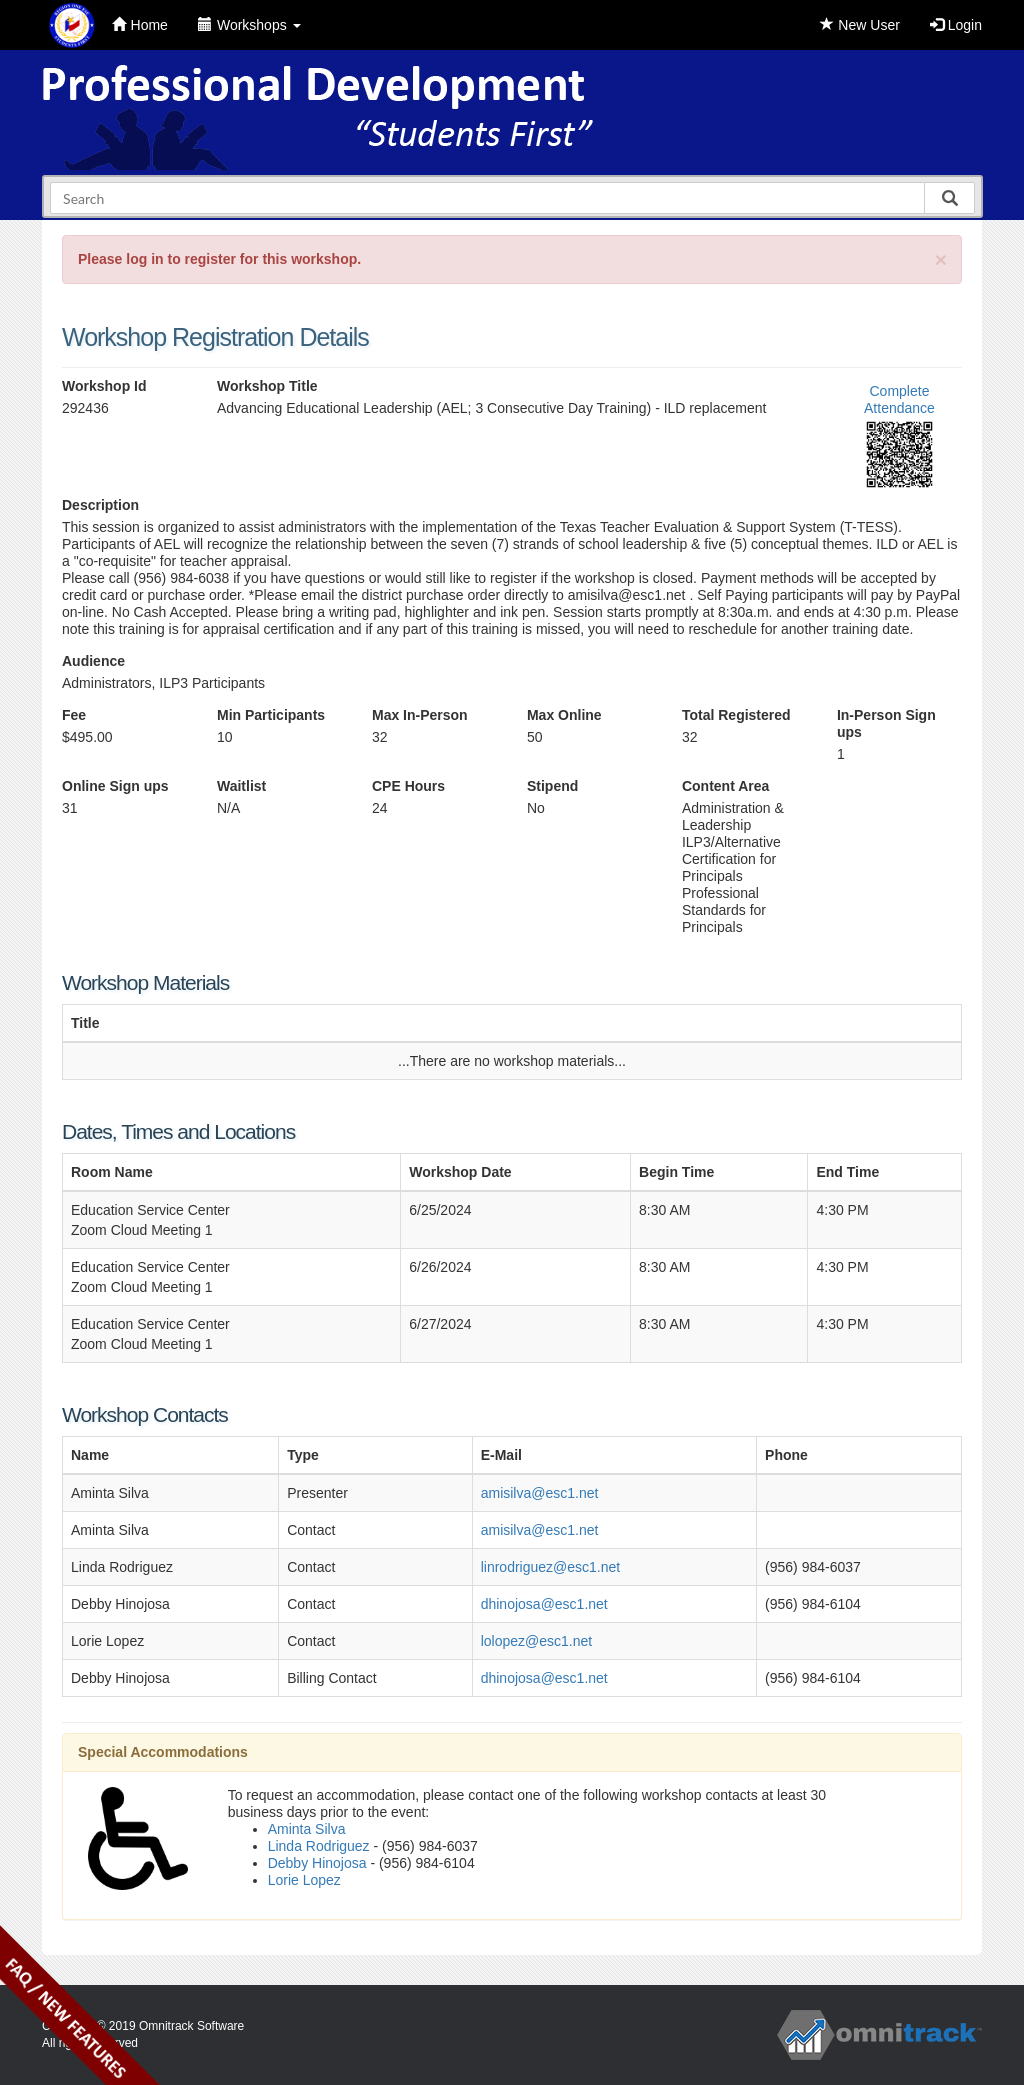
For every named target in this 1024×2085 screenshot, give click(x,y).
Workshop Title (267, 386)
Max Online (564, 715)
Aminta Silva (307, 1829)
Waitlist (241, 786)
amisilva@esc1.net (540, 1493)
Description (100, 505)
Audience (93, 661)
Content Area (725, 786)
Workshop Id (104, 386)
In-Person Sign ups (886, 723)
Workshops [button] (249, 25)
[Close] (941, 259)
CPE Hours (408, 786)
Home (140, 25)
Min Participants (271, 715)
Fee (74, 715)
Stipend (552, 786)
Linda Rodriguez (319, 1846)
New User (859, 25)
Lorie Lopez (304, 1880)
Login (956, 25)
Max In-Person (420, 715)
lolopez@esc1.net (537, 1641)
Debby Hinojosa (317, 1863)
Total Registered (736, 715)
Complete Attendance (899, 399)
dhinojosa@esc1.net (544, 1604)
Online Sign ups (115, 786)
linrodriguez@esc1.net (551, 1567)
